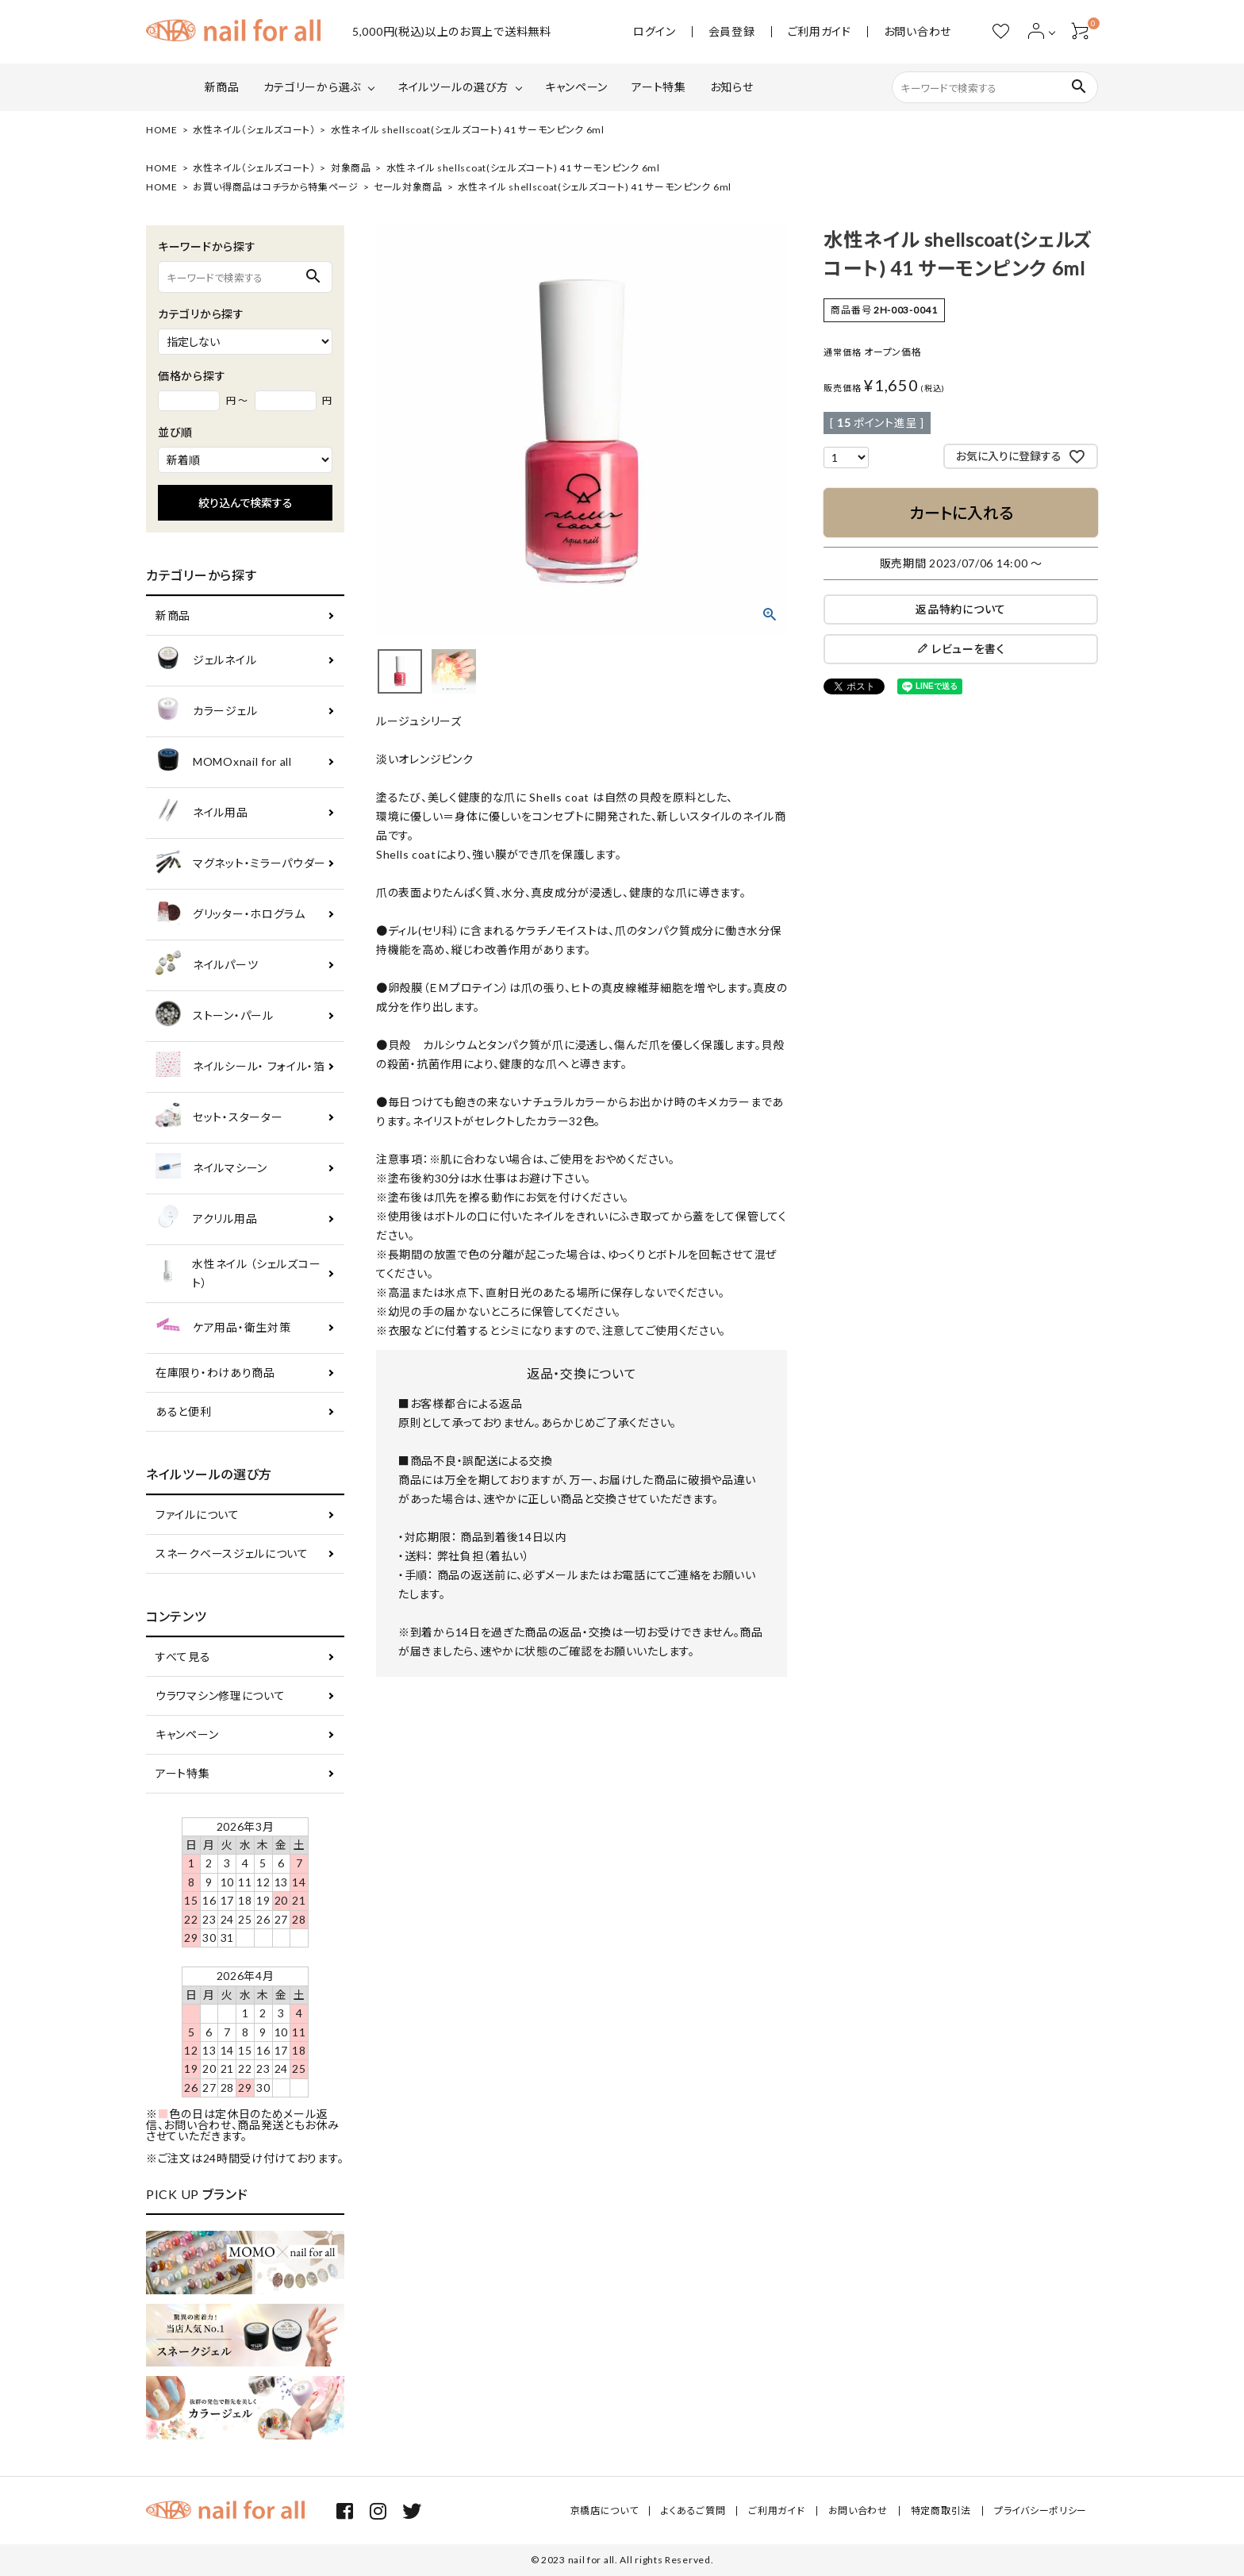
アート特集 (659, 87)
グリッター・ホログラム (230, 914)
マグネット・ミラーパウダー (241, 863)
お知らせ (732, 87)
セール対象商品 (408, 187)
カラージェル (206, 711)
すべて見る (183, 1656)
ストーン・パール (215, 1016)
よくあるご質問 (693, 2510)
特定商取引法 (941, 2510)
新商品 (222, 87)
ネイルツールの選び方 (453, 87)
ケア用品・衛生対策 (223, 1328)
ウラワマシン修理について (220, 1695)
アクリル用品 (206, 1219)
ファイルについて (198, 1514)
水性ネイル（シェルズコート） (254, 130)
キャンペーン (576, 87)
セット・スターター (219, 1117)
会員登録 (731, 31)
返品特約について (961, 609)
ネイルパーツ (207, 965)
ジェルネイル (206, 660)
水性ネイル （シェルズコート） (238, 1273)
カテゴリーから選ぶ (312, 87)
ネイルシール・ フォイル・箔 (240, 1067)
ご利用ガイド (819, 31)
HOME (162, 130)
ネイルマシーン (211, 1168)
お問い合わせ (917, 31)
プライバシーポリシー (1040, 2510)
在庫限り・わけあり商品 (215, 1372)
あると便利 (184, 1411)
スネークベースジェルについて (232, 1553)
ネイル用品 (202, 813)
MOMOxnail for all (224, 762)
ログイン (654, 31)
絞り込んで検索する (245, 502)
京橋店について (604, 2510)
